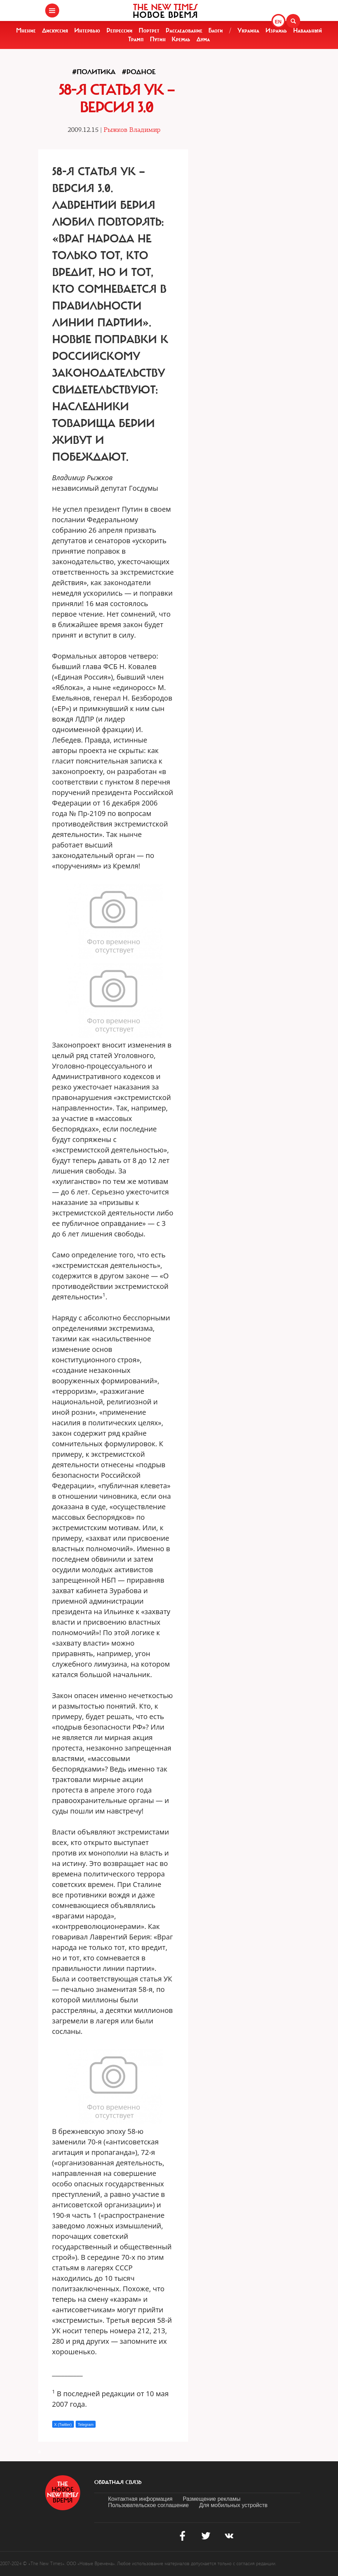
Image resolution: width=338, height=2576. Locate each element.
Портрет (149, 30)
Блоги (215, 30)
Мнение (26, 30)
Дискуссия (55, 30)
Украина (248, 30)
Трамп (136, 39)
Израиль (276, 30)
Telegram (86, 2424)
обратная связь (118, 2482)
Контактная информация (140, 2499)
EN (278, 21)
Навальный (307, 30)
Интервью (87, 30)
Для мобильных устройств (233, 2505)
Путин (158, 39)
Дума (203, 39)
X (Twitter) (63, 2424)
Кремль (181, 39)
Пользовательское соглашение (148, 2505)
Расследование (184, 30)
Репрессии (119, 30)
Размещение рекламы (212, 2499)
